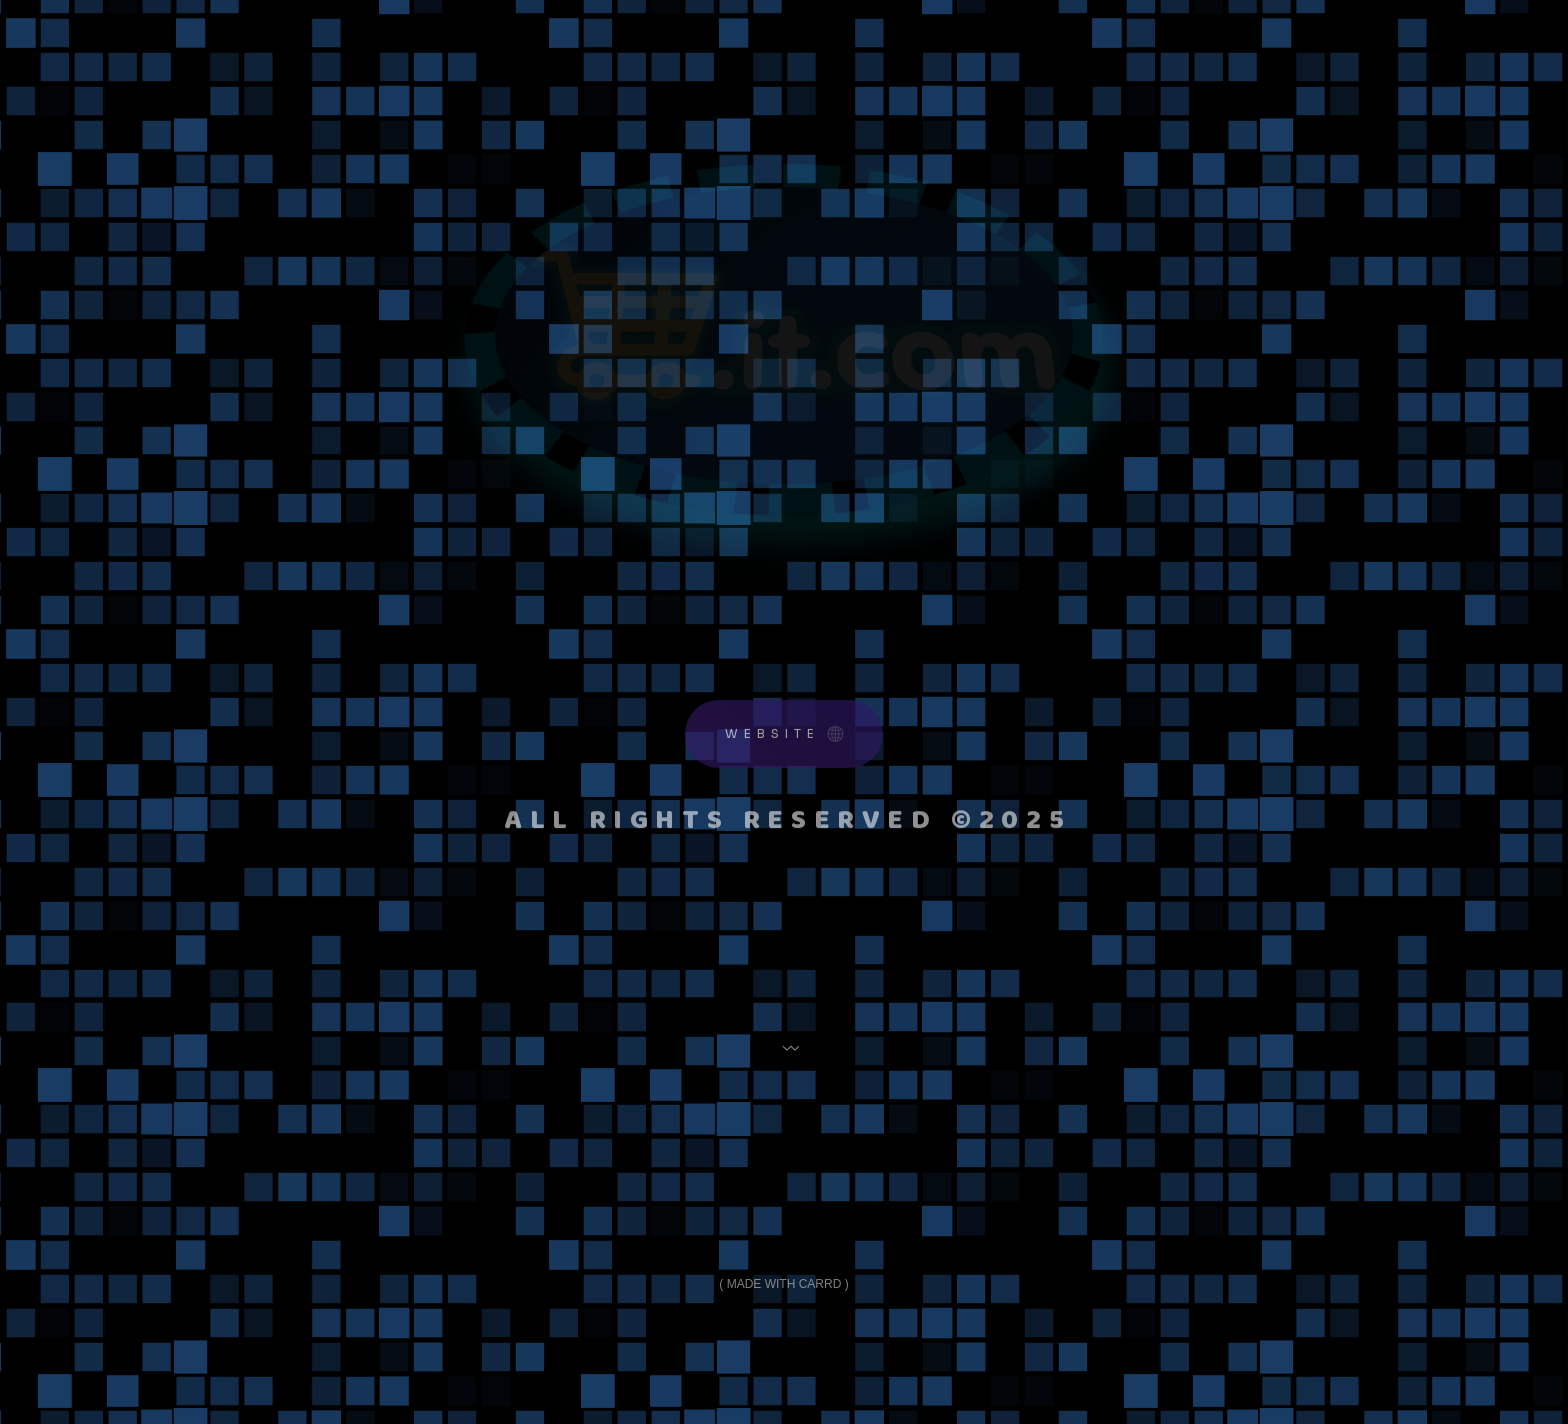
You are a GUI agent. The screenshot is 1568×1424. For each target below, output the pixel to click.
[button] (784, 737)
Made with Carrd (784, 1284)
